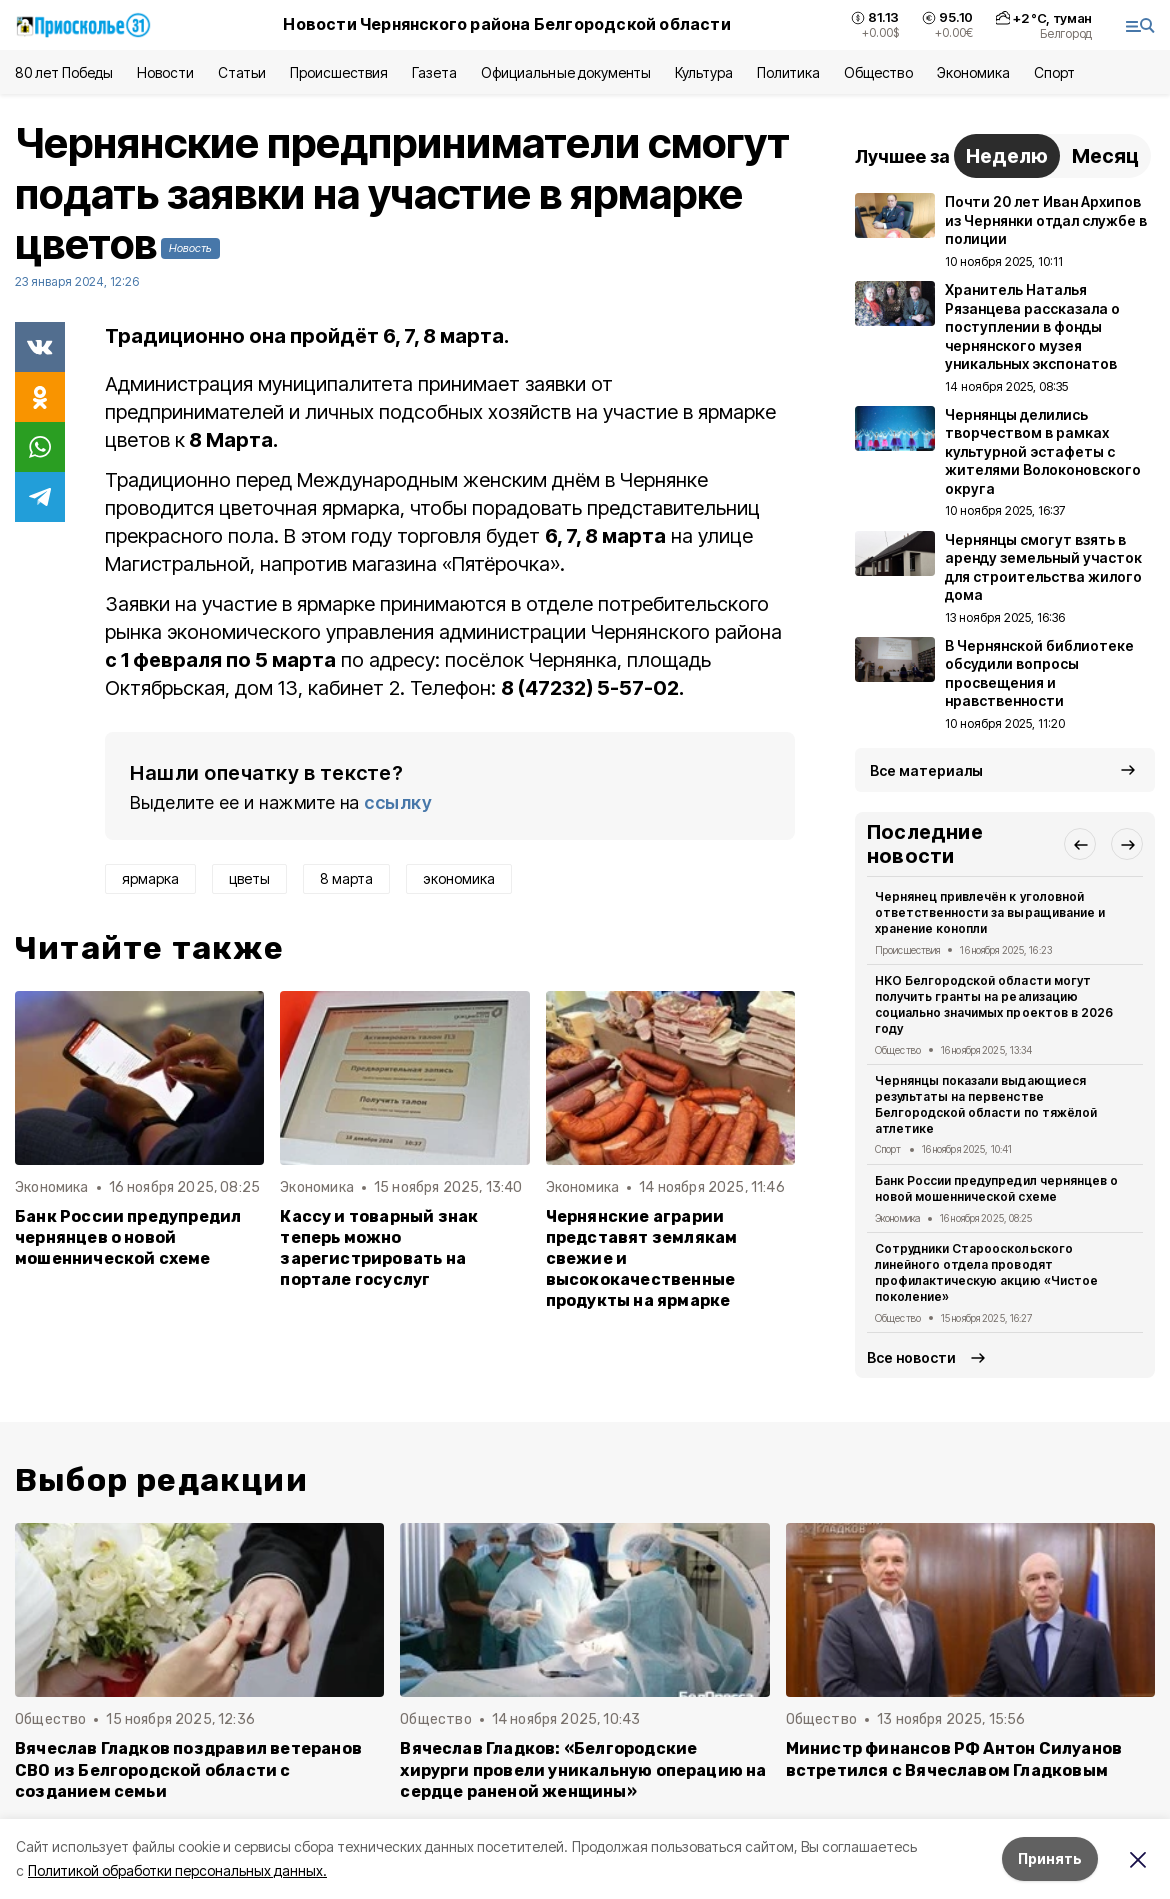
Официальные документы (566, 72)
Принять (1050, 1858)
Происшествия (339, 72)
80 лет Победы (64, 72)
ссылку (398, 802)
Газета (434, 72)
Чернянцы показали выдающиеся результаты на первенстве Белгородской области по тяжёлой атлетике (986, 1104)
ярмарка (150, 878)
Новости (165, 72)
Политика (788, 72)
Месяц (1105, 156)
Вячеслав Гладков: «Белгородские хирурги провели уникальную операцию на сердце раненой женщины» (583, 1769)
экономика (459, 878)
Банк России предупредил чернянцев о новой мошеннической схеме (128, 1237)
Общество (878, 72)
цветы (249, 878)
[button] (1080, 844)
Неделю (1007, 156)
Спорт (1054, 72)
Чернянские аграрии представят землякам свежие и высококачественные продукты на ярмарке (642, 1258)
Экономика (973, 72)
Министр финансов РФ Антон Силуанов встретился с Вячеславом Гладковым (954, 1759)
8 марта (346, 878)
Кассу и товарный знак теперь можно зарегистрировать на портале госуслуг (379, 1248)
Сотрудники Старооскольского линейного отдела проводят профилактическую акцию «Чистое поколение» (986, 1272)
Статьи (242, 72)
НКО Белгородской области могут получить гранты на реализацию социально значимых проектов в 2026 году (994, 1004)
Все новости (911, 1357)
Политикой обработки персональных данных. (177, 1870)
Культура (704, 72)
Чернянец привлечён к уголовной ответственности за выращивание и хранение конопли (990, 912)
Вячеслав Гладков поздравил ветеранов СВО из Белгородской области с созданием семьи (188, 1769)
